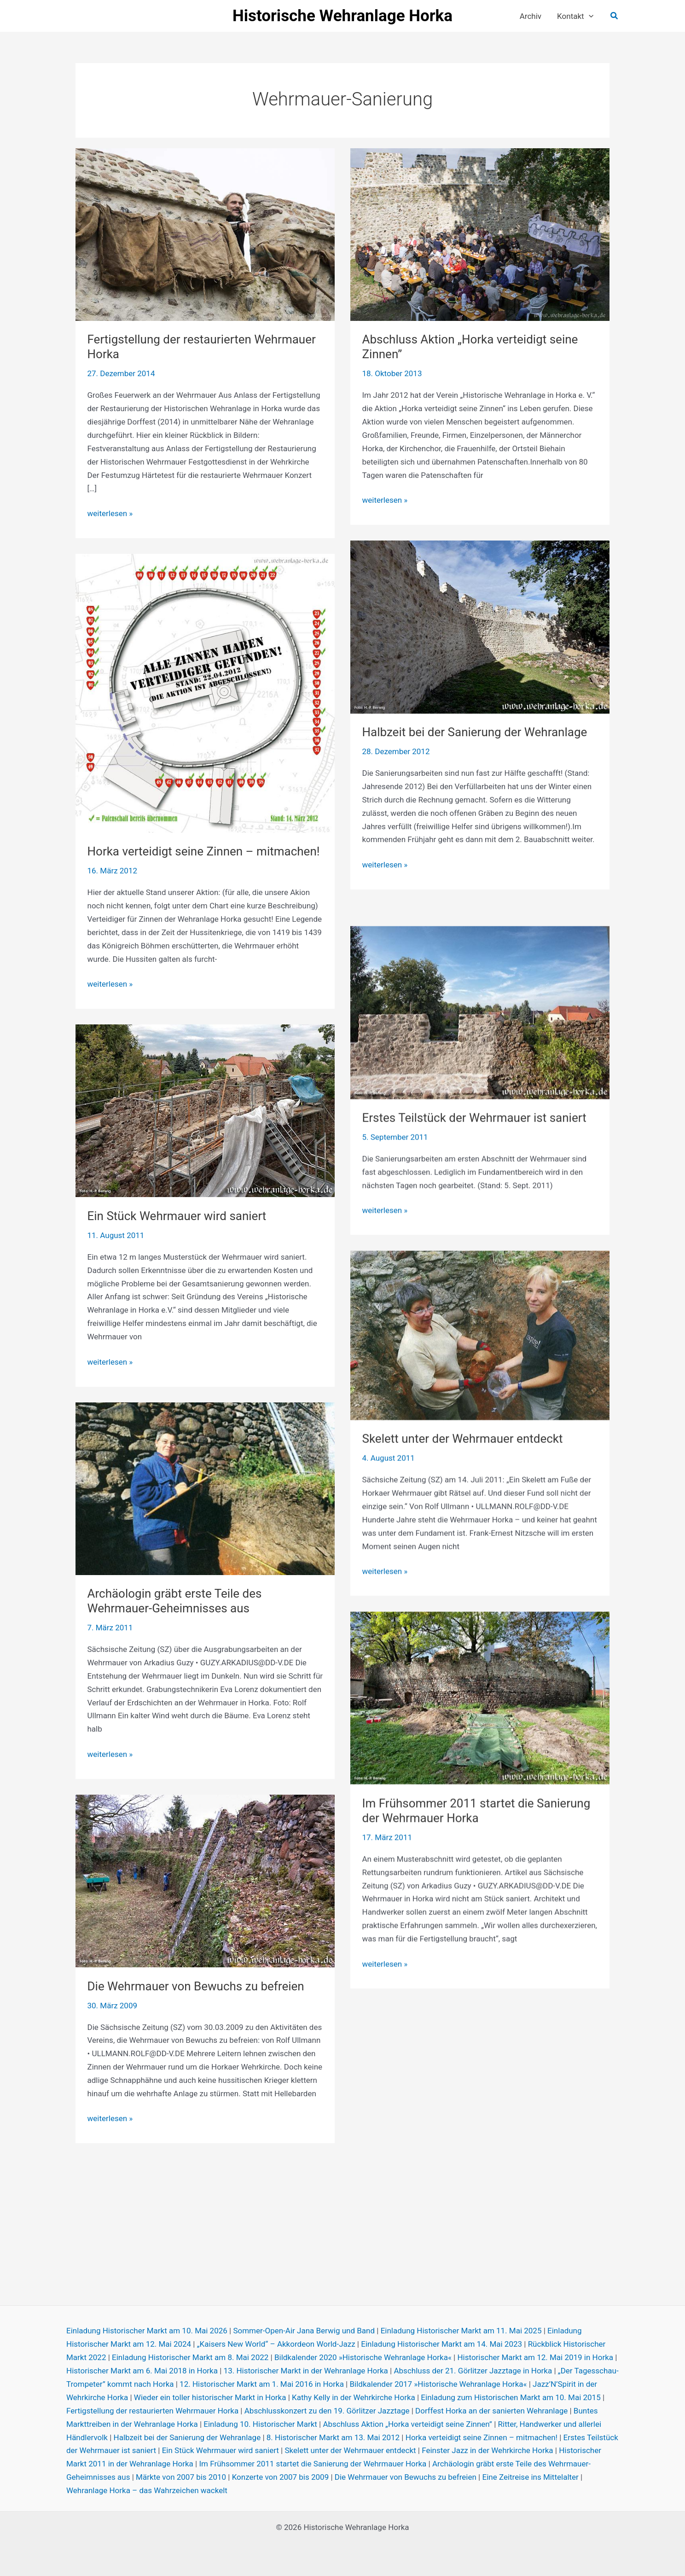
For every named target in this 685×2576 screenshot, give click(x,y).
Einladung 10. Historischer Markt (260, 2424)
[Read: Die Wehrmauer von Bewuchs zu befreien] (205, 1897)
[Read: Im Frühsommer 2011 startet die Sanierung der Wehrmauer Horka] (480, 1780)
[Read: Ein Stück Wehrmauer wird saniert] (205, 1127)
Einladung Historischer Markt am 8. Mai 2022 (190, 2357)
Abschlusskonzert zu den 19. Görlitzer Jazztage (327, 2410)
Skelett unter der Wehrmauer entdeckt (462, 1521)
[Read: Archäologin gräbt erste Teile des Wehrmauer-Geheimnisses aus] (205, 1505)
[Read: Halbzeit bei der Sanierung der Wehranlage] (480, 643)
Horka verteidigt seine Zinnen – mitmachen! (203, 868)
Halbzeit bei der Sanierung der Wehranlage (474, 749)
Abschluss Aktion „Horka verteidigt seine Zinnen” (407, 2424)
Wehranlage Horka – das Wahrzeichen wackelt (146, 2490)
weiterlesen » (110, 513)
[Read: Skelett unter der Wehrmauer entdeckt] (480, 1417)
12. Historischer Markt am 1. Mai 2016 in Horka (262, 2384)
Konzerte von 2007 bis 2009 (280, 2477)
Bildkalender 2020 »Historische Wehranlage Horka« (363, 2357)
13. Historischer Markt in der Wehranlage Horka (306, 2370)
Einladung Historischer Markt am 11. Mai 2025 (461, 2330)
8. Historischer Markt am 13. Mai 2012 (333, 2437)
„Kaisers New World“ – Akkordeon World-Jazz (276, 2344)
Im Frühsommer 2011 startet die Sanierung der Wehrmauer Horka (476, 1892)
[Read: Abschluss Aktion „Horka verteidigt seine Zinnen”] (480, 233)
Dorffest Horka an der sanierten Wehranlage (491, 2410)
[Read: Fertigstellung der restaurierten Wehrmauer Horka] (205, 233)
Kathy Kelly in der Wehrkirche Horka (353, 2397)
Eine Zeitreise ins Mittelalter (530, 2477)
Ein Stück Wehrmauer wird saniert (177, 1233)
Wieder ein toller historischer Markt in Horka (210, 2397)
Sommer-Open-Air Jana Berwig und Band (304, 2330)
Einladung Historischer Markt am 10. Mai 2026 (146, 2330)
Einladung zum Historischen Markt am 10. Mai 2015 (510, 2397)
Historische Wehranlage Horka (342, 15)
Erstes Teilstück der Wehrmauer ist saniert (474, 1200)
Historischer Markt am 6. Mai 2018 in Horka (142, 2370)
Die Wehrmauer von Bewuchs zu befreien (195, 2003)
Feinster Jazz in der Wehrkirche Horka (487, 2450)
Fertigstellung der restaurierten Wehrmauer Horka (152, 2410)
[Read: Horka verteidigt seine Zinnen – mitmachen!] (205, 709)
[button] (588, 16)
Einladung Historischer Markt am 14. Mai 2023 (441, 2344)
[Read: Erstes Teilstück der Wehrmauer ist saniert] (480, 1094)
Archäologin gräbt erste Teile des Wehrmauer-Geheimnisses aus (174, 1618)
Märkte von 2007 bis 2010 (181, 2477)
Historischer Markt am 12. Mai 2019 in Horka (535, 2357)
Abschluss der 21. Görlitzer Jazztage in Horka (473, 2370)
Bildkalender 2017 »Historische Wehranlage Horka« (438, 2384)
